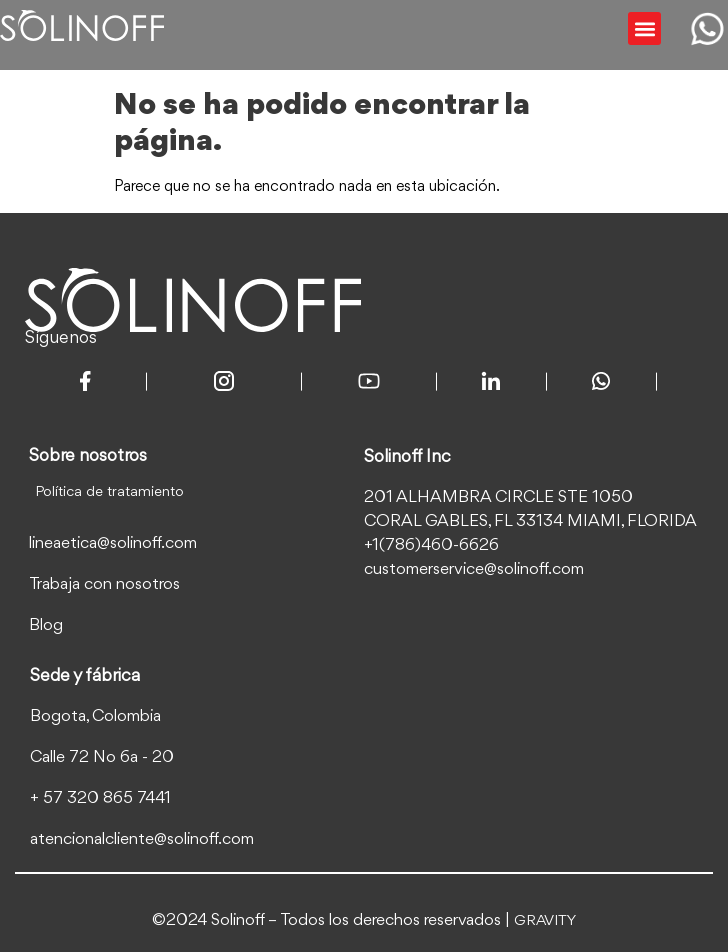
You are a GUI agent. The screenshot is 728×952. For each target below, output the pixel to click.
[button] (644, 28)
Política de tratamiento (109, 492)
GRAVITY (545, 921)
